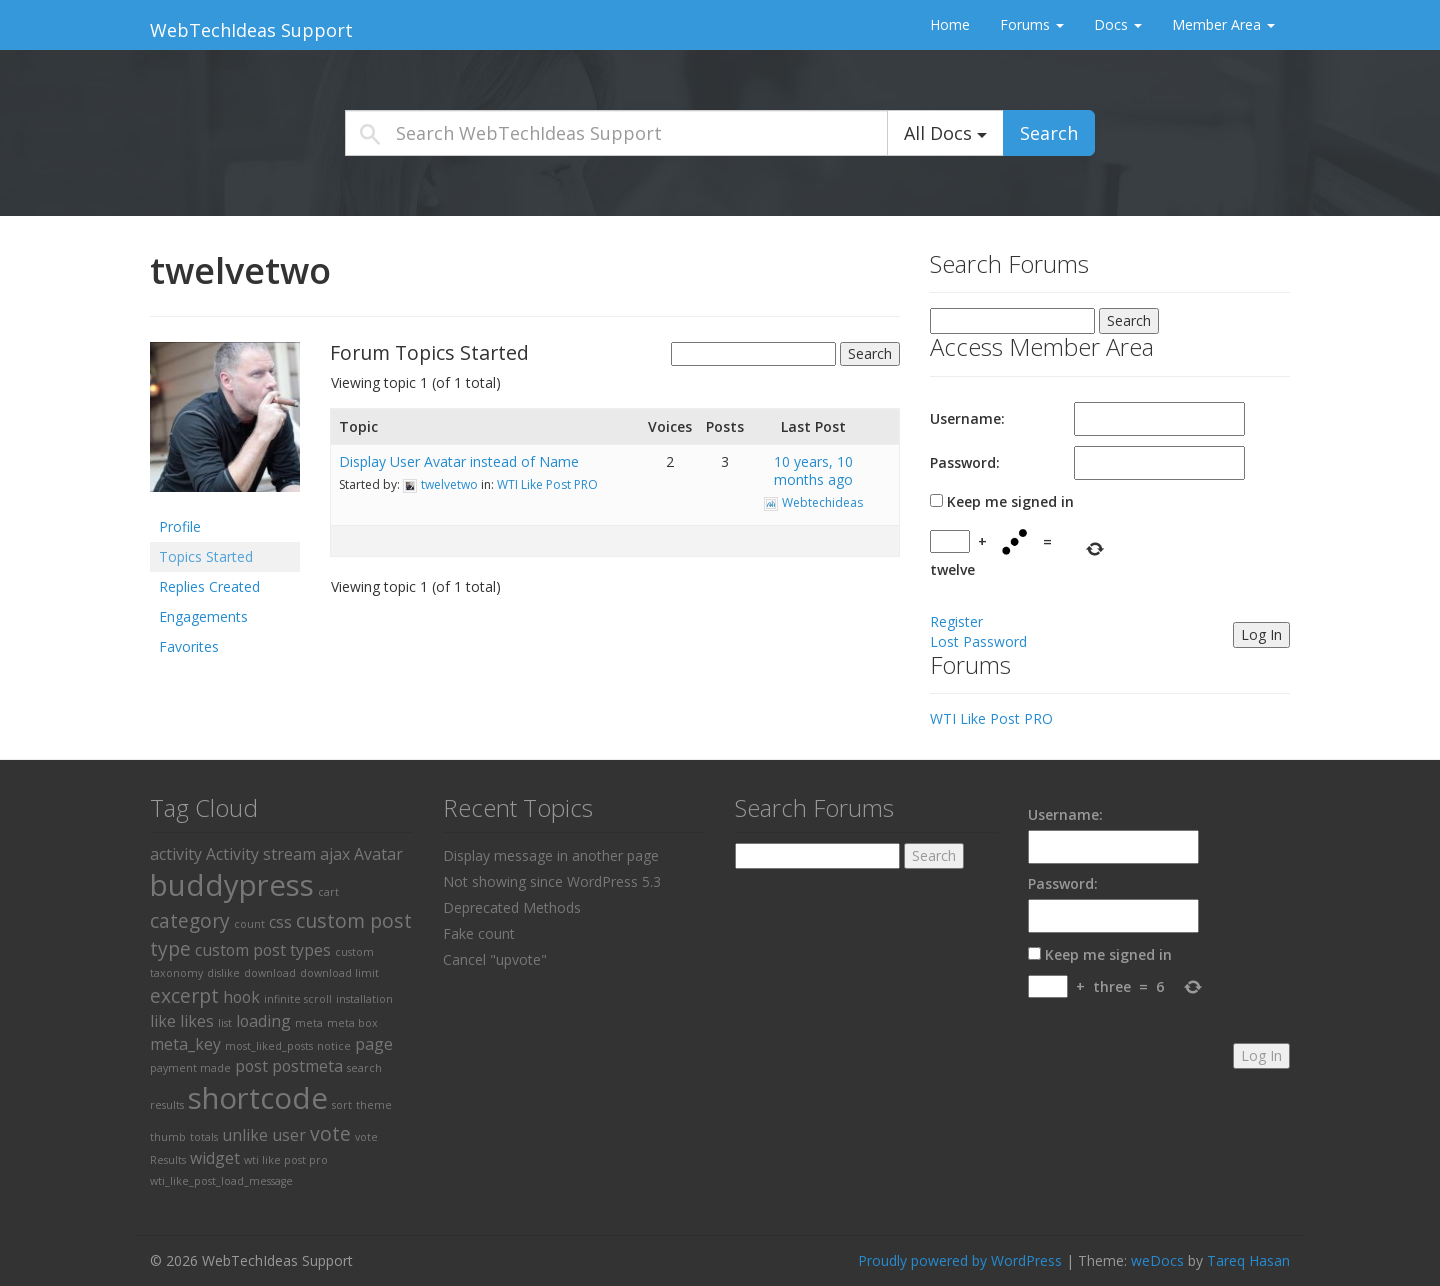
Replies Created (209, 586)
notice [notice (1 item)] (334, 1046)
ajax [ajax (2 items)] (335, 854)
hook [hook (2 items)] (241, 997)
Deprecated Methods (512, 907)
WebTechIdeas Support (251, 30)
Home (950, 24)
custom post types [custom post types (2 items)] (263, 950)
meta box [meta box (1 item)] (352, 1023)
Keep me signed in (1010, 501)
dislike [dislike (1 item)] (223, 973)
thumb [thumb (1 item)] (168, 1137)
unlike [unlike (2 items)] (245, 1135)
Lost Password (978, 641)
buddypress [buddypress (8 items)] (232, 885)
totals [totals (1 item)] (204, 1137)
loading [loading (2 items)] (263, 1021)
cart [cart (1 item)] (328, 892)
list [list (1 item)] (225, 1023)
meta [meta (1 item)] (309, 1023)
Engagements (203, 616)
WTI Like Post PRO (547, 484)
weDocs (1157, 1260)
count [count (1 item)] (249, 924)
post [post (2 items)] (251, 1066)
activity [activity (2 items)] (176, 854)
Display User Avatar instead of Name (459, 461)
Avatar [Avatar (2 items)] (378, 854)
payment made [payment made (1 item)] (190, 1068)
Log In (1261, 634)
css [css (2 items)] (280, 922)
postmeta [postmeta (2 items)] (307, 1066)
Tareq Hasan (1248, 1260)
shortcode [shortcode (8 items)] (258, 1098)
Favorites (189, 646)
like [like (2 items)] (163, 1021)
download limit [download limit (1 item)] (339, 973)
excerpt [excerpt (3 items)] (184, 995)
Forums (1032, 24)
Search (1049, 133)
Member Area (1223, 24)
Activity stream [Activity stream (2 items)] (261, 854)
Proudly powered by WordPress (960, 1260)
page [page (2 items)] (374, 1044)
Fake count (479, 933)
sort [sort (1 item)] (342, 1105)
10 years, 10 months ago (813, 470)
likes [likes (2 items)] (197, 1021)
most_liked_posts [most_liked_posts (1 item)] (269, 1046)
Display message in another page (551, 855)
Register (956, 621)
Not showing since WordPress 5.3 (552, 881)
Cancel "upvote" (495, 959)
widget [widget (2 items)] (215, 1158)
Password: (965, 462)
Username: (967, 418)
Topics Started (206, 556)
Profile (180, 526)
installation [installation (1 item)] (364, 999)
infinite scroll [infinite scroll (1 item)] (298, 999)
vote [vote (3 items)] (330, 1133)
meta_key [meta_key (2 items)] (185, 1044)
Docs (1118, 24)
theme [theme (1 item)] (374, 1105)
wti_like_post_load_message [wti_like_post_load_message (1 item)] (221, 1181)
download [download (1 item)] (270, 973)
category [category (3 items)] (190, 920)
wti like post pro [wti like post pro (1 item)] (286, 1160)
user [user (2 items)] (289, 1135)
